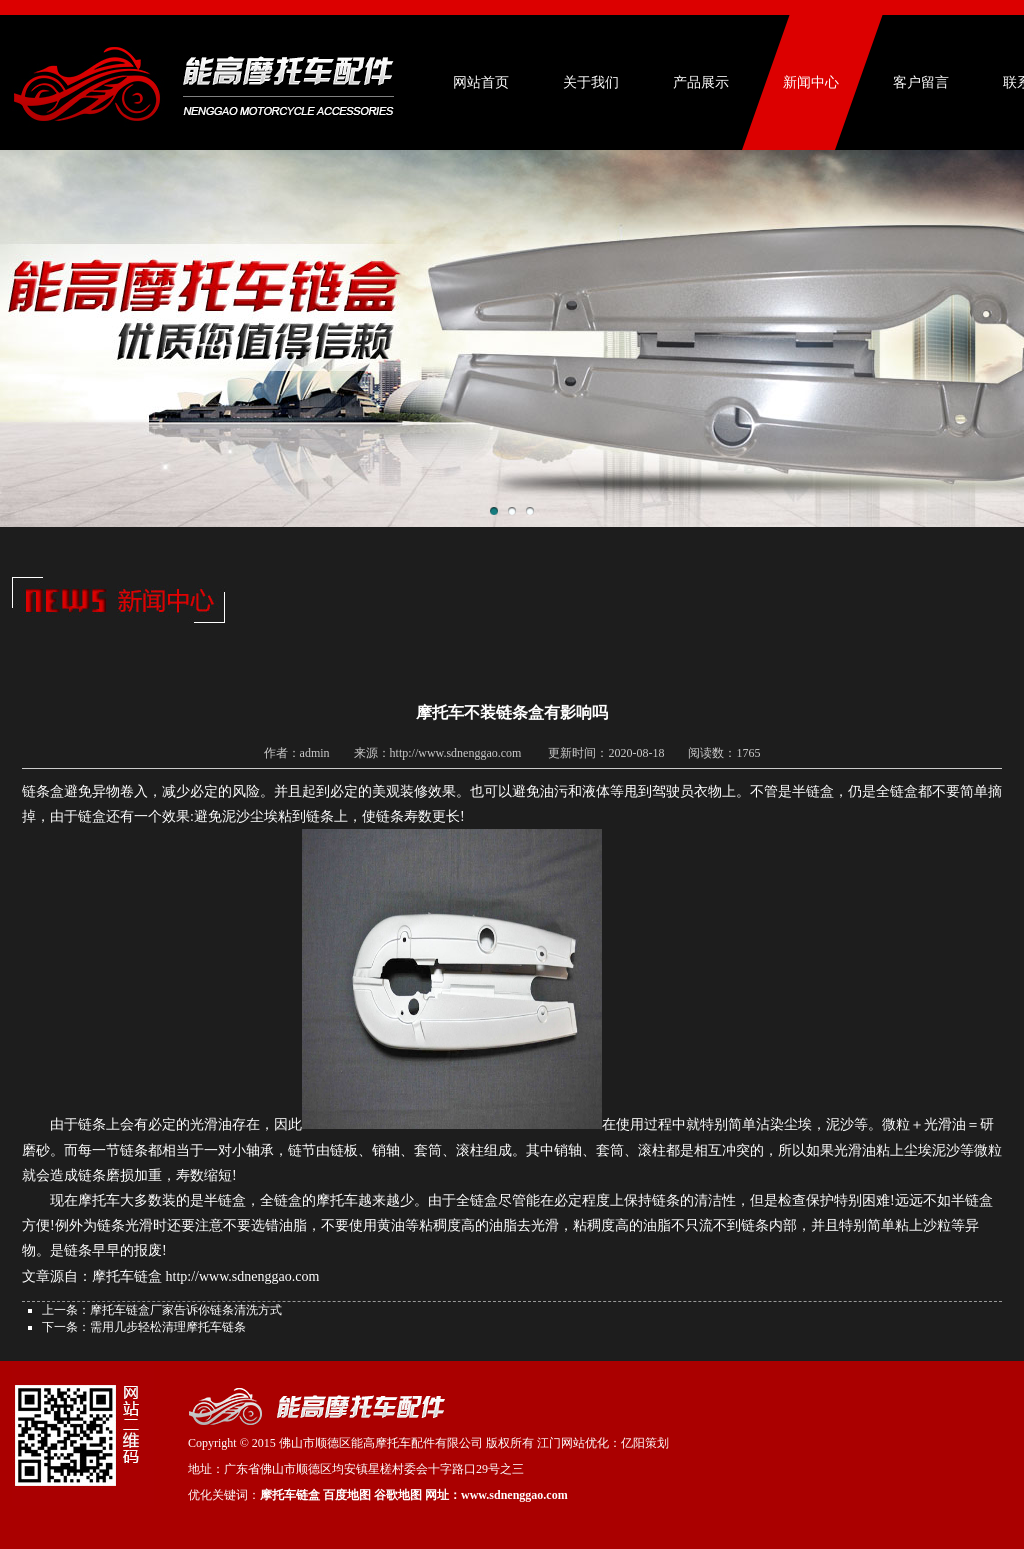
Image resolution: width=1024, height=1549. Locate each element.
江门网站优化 (573, 1443)
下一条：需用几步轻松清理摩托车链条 (144, 1327)
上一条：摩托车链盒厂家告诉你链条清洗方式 (162, 1310)
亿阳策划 (645, 1443)
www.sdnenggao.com (514, 1495)
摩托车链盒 (290, 1495)
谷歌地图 (398, 1495)
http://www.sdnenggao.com (243, 1276)
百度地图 (347, 1495)
